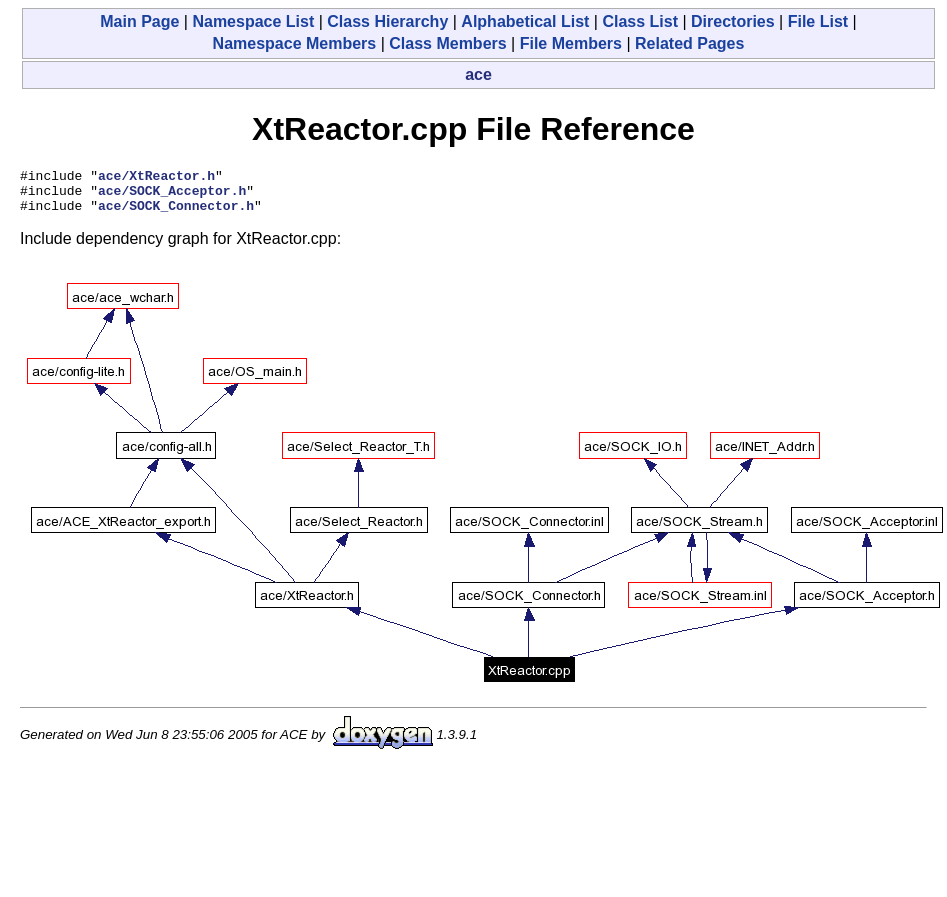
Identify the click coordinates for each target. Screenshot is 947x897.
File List (818, 21)
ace (478, 74)
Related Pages (689, 43)
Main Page (139, 21)
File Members (571, 43)
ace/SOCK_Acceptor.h (172, 196)
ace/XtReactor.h (156, 178)
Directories (733, 21)
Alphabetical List (525, 21)
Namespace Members (295, 43)
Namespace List (253, 21)
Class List (640, 21)
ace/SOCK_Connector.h (176, 214)
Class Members (447, 43)
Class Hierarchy (387, 21)
